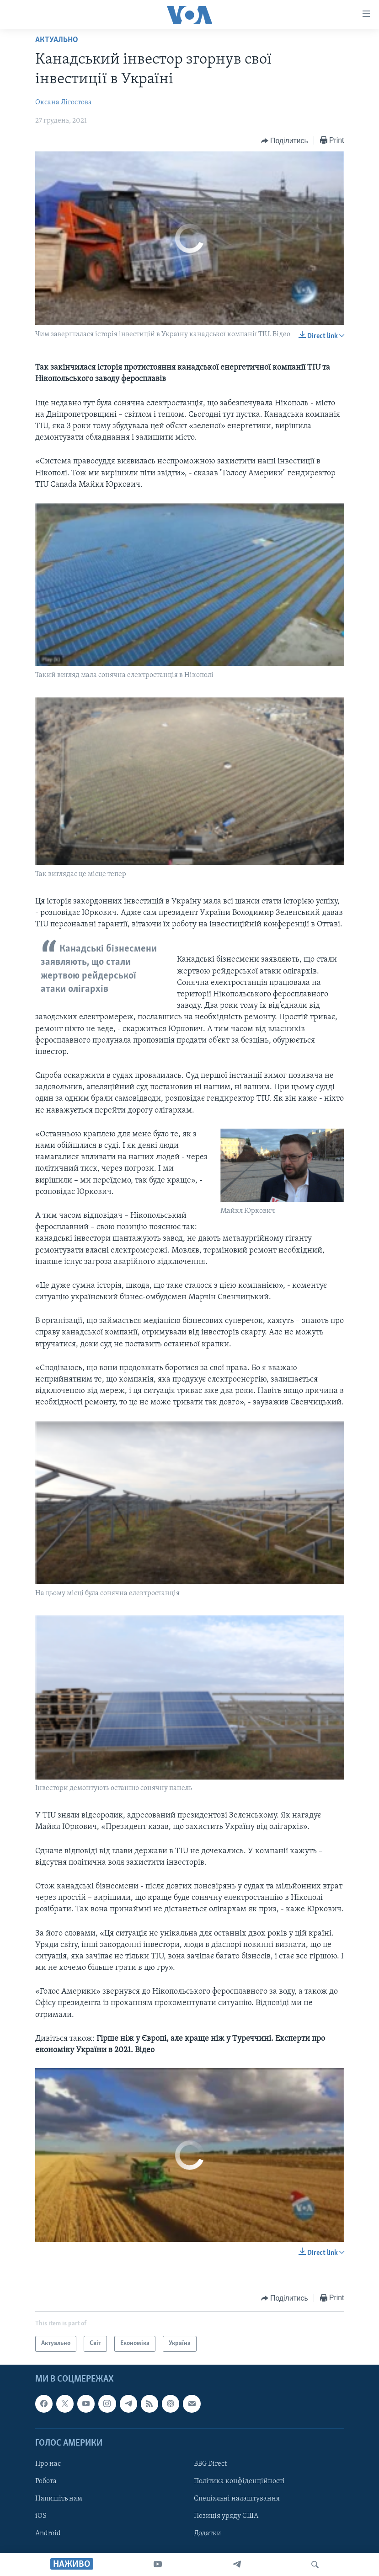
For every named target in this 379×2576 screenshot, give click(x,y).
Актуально (56, 40)
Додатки (207, 2533)
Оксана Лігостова (63, 102)
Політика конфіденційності (239, 2481)
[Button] (284, 141)
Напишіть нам (58, 2498)
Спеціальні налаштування (237, 2498)
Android (48, 2533)
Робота (46, 2481)
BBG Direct (210, 2464)
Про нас (48, 2464)
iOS (41, 2516)
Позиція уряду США (226, 2516)
